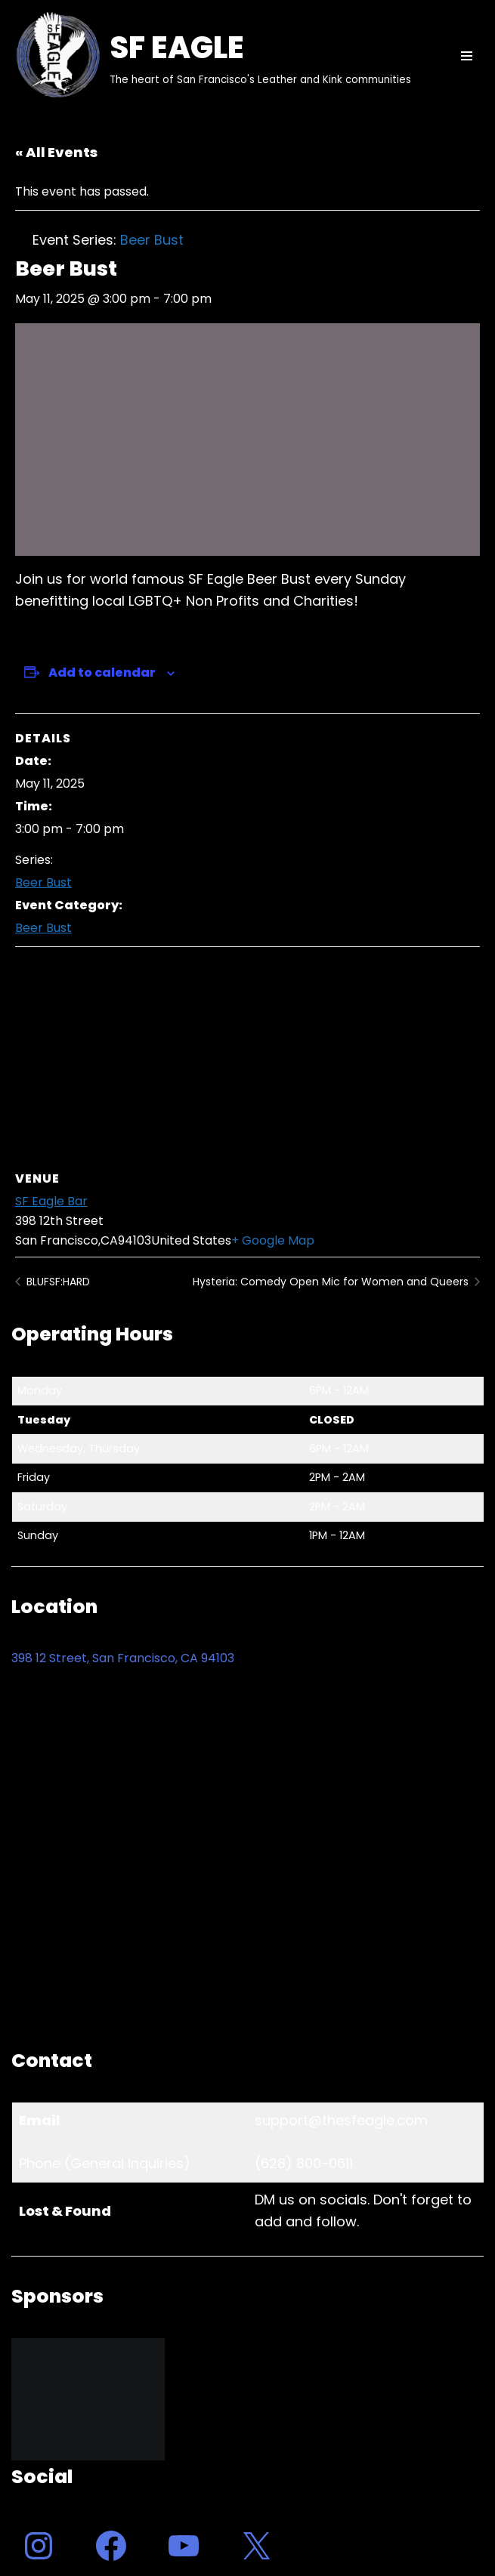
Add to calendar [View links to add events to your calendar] (102, 672)
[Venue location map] (247, 1056)
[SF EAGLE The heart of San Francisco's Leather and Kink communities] (211, 56)
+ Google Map (272, 1240)
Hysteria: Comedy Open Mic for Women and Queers (332, 1281)
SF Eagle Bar (51, 1201)
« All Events (56, 152)
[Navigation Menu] (467, 56)
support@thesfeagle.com (341, 2120)
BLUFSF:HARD (56, 1281)
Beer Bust (43, 882)
